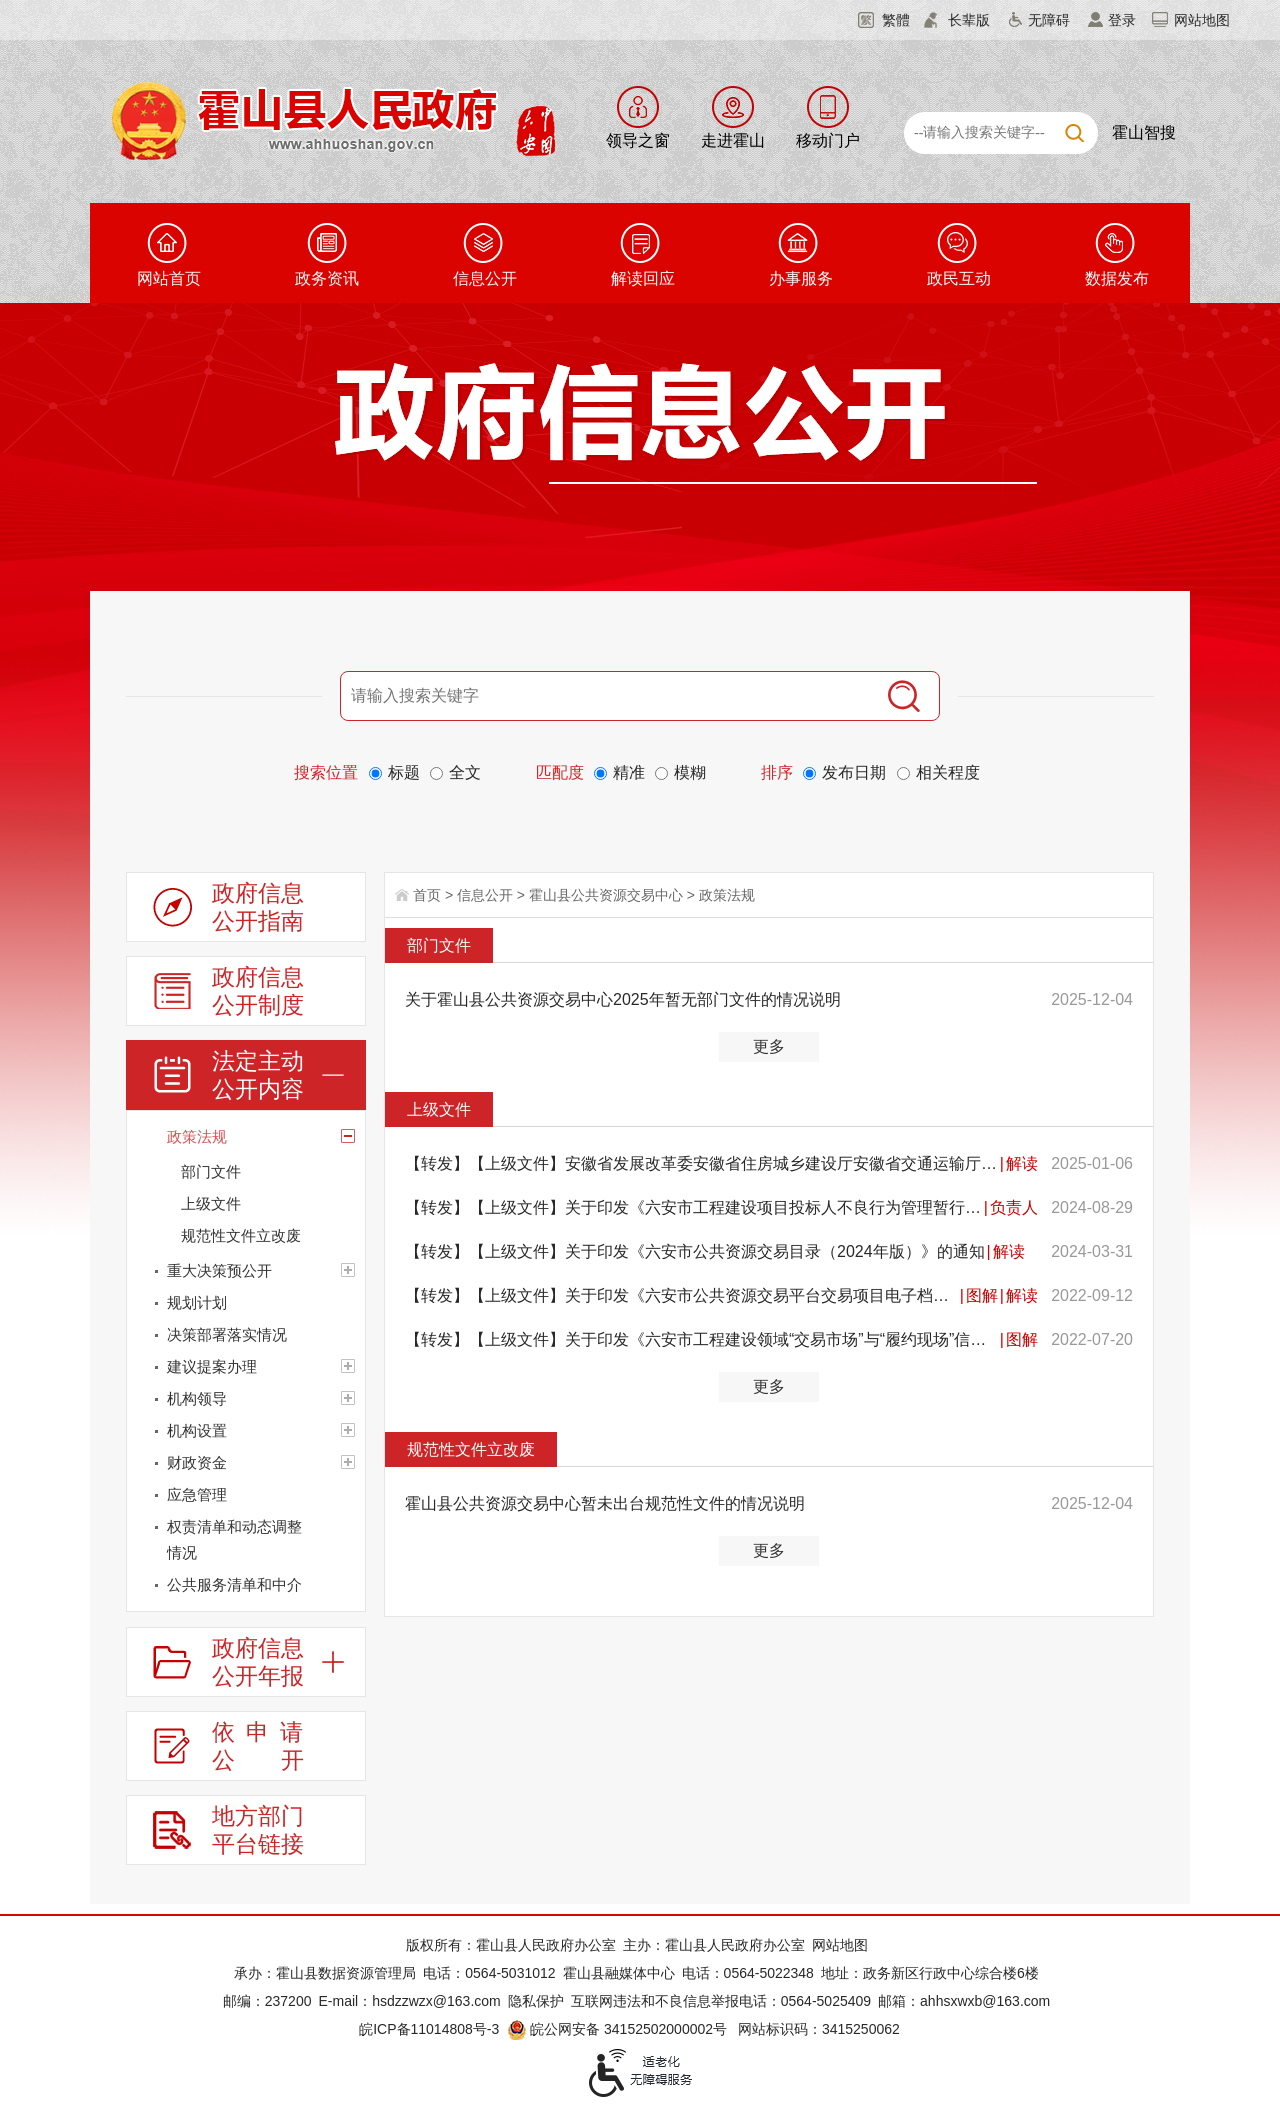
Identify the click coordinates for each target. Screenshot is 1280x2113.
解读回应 (643, 278)
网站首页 (169, 278)
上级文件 (439, 1109)
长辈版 (969, 20)
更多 (769, 1046)
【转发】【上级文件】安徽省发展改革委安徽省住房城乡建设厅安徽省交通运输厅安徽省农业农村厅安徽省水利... (701, 1163)
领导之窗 (638, 140)
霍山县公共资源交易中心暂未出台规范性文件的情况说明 (605, 1503)
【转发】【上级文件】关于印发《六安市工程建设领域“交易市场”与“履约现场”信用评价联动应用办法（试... (701, 1339)
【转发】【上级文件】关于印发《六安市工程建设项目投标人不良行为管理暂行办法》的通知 (693, 1207)
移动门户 (828, 140)
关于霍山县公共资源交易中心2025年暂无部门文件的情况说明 (623, 999)
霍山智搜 (1144, 132)
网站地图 (1202, 20)
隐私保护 (536, 2001)
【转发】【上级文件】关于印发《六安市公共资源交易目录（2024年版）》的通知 (695, 1251)
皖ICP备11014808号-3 (429, 2029)
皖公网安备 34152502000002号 (618, 2029)
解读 (1022, 1163)
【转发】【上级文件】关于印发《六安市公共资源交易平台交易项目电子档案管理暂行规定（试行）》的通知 (681, 1295)
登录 (1122, 20)
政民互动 (959, 278)
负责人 (1014, 1207)
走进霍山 (733, 140)
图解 (982, 1295)
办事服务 (801, 278)
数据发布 (1117, 278)
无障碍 (1049, 20)
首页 (427, 895)
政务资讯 (327, 278)
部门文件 (439, 945)
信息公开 (485, 278)
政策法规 (727, 895)
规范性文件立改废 (471, 1449)
